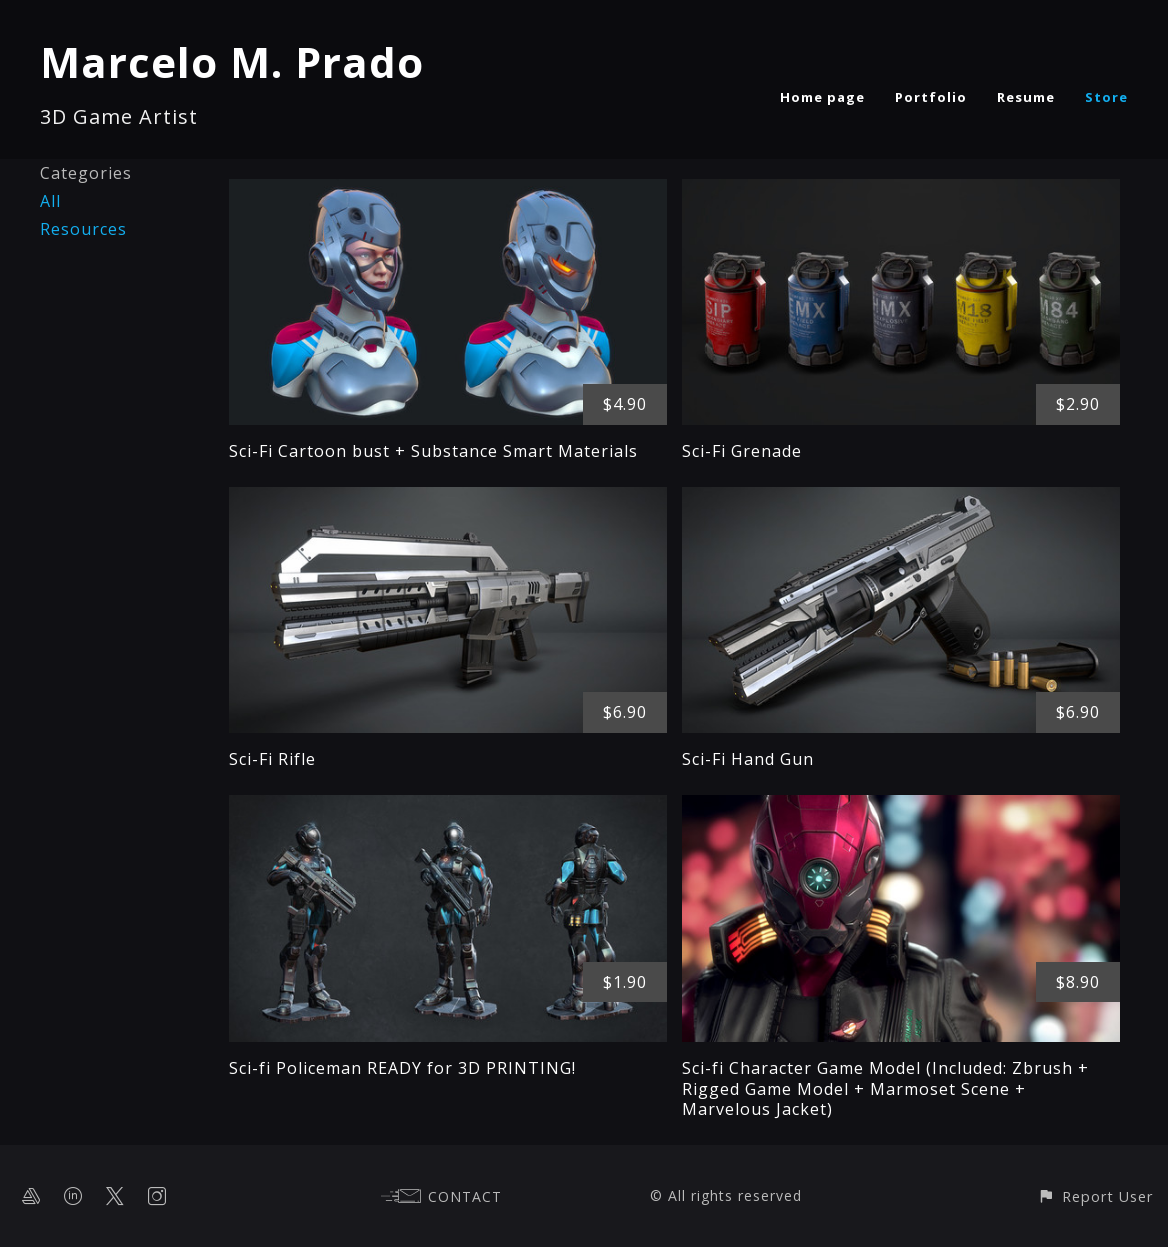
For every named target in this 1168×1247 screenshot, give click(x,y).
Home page (822, 97)
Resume (1026, 97)
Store (1106, 97)
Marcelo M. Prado (232, 61)
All (50, 201)
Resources (83, 229)
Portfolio (931, 97)
